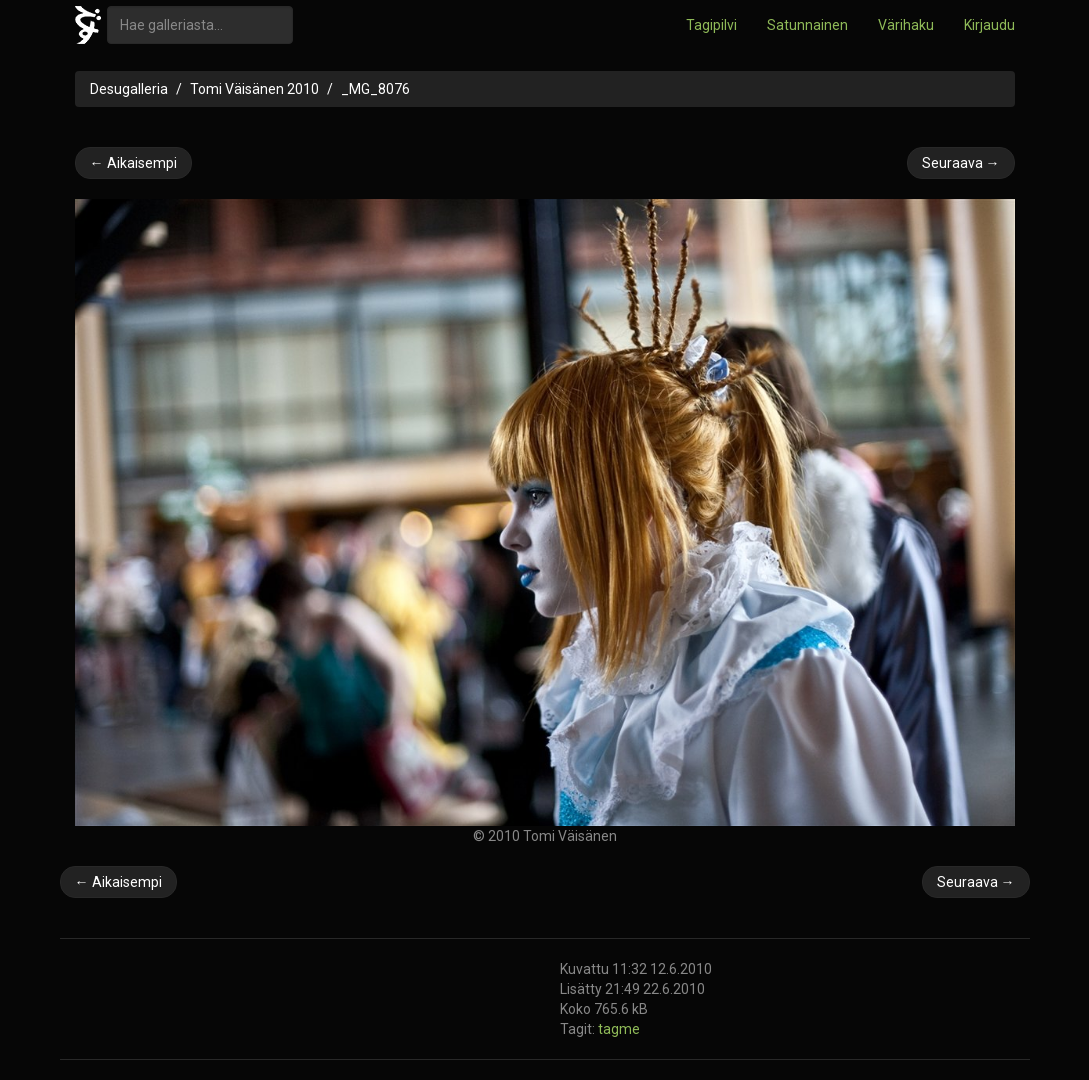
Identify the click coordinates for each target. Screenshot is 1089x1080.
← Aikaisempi (133, 163)
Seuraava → (961, 163)
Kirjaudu (989, 25)
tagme (619, 1029)
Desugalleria (129, 89)
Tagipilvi (711, 25)
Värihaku (906, 25)
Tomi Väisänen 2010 (254, 89)
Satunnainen (807, 25)
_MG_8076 (375, 89)
